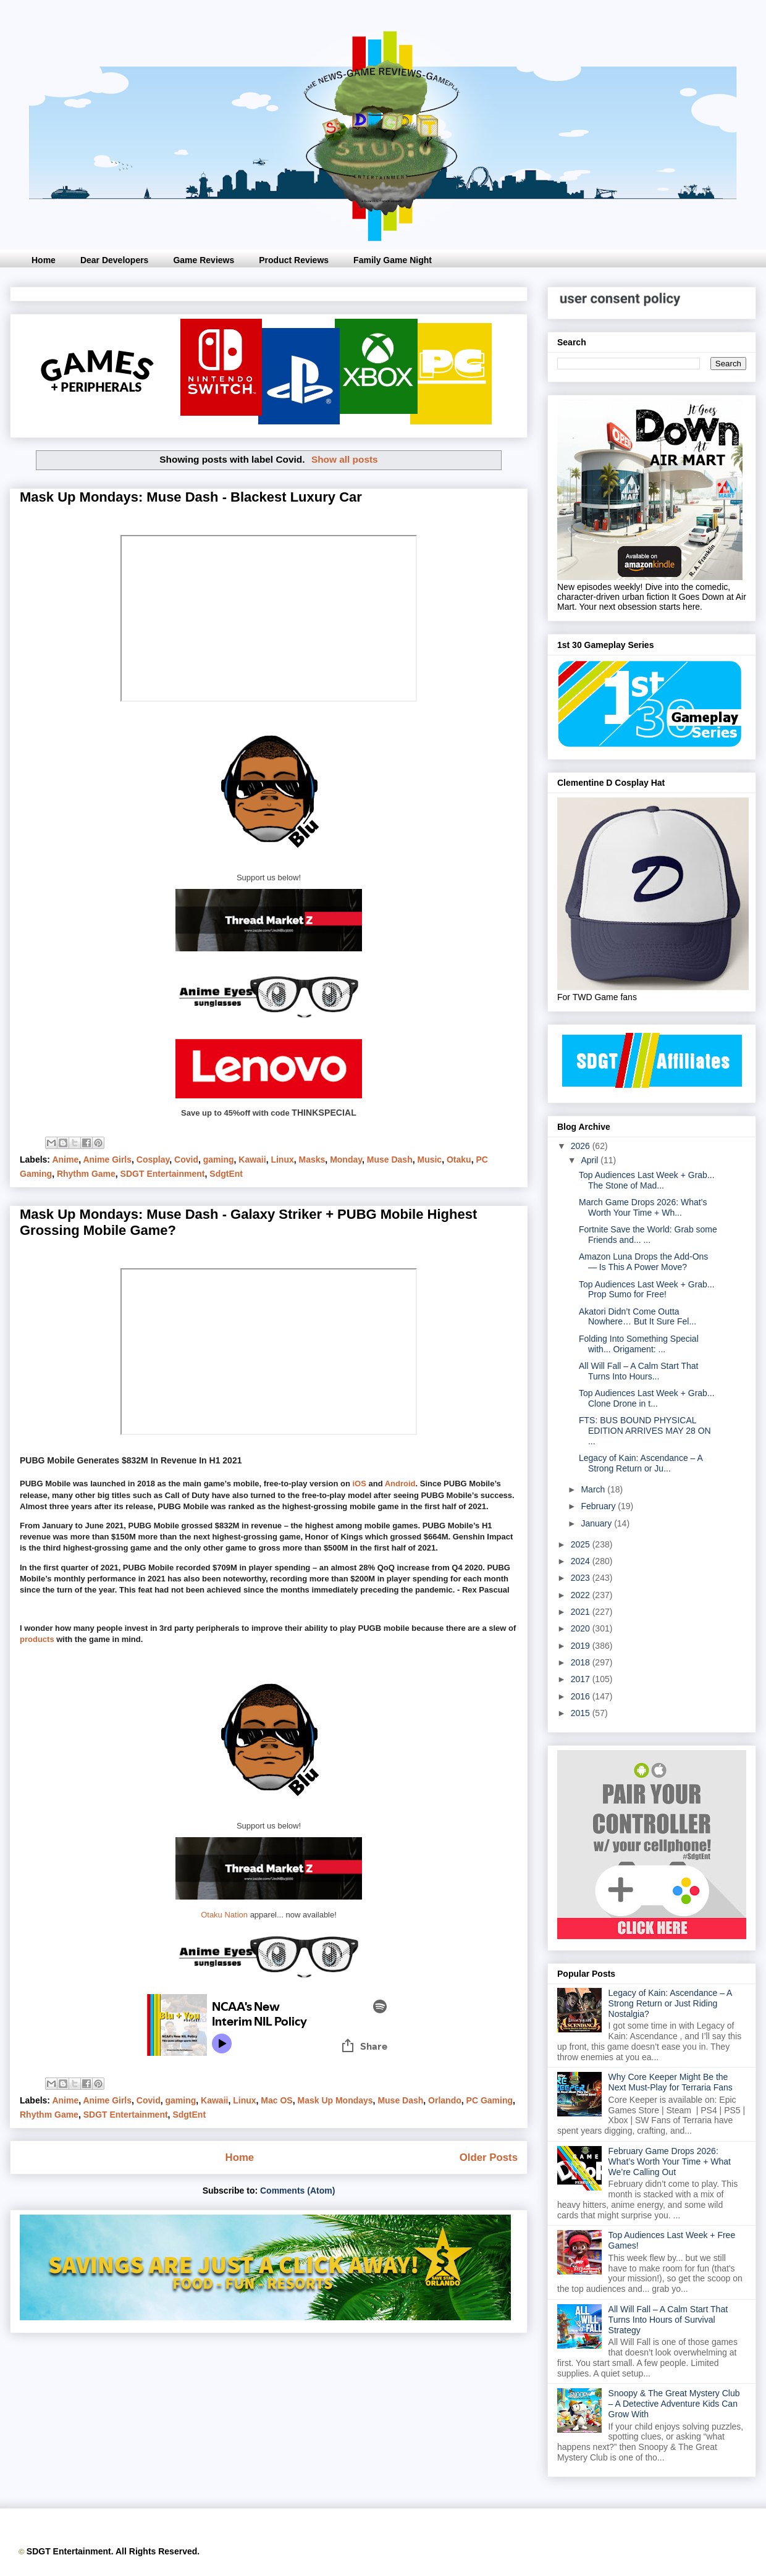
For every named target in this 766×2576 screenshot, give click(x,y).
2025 (581, 1544)
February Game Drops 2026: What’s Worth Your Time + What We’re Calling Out (669, 2161)
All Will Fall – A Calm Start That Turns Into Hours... (638, 1371)
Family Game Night (392, 260)
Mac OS (276, 2100)
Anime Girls (107, 1159)
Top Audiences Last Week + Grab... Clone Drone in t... (647, 1398)
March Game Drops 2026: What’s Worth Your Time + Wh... (643, 1207)
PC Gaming (489, 2100)
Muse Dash (390, 1159)
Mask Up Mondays (334, 2100)
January (597, 1523)
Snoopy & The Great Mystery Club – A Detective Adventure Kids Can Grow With (674, 2403)
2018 (581, 1662)
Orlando (444, 2100)
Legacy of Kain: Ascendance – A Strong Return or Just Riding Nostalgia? (670, 2003)
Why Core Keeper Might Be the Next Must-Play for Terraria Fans (670, 2082)
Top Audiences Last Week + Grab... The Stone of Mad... (647, 1180)
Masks (312, 1159)
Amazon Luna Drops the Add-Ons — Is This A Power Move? (643, 1262)
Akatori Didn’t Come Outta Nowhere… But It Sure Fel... (637, 1317)
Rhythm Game (86, 1174)
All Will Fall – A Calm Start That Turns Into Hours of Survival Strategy (668, 2319)
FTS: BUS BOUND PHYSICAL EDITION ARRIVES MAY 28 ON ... (645, 1430)
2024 (581, 1561)
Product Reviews (294, 260)
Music (429, 1159)
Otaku (459, 1159)
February (599, 1506)
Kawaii (252, 1159)
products (37, 1639)
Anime (65, 1159)
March (594, 1489)
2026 (581, 1146)
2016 (581, 1696)
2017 (581, 1679)
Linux (282, 1159)
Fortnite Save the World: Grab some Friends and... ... (648, 1234)
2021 (581, 1612)
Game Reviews (203, 260)
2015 (581, 1713)
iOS (359, 1483)
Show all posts (344, 459)
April (590, 1160)
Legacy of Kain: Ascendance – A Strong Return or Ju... (640, 1463)
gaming (218, 1159)
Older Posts (489, 2157)
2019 (581, 1646)
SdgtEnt (226, 1174)
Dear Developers (114, 260)
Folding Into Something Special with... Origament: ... (639, 1344)
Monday (346, 1159)
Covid (186, 1159)
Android (400, 1483)
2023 (581, 1578)
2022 (581, 1595)
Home (44, 260)
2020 (581, 1628)
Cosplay (153, 1159)
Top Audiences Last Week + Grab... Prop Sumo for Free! (647, 1289)
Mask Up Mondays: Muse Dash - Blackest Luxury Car (191, 497)
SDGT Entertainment (162, 1174)
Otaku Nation (224, 1914)
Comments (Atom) (297, 2190)
